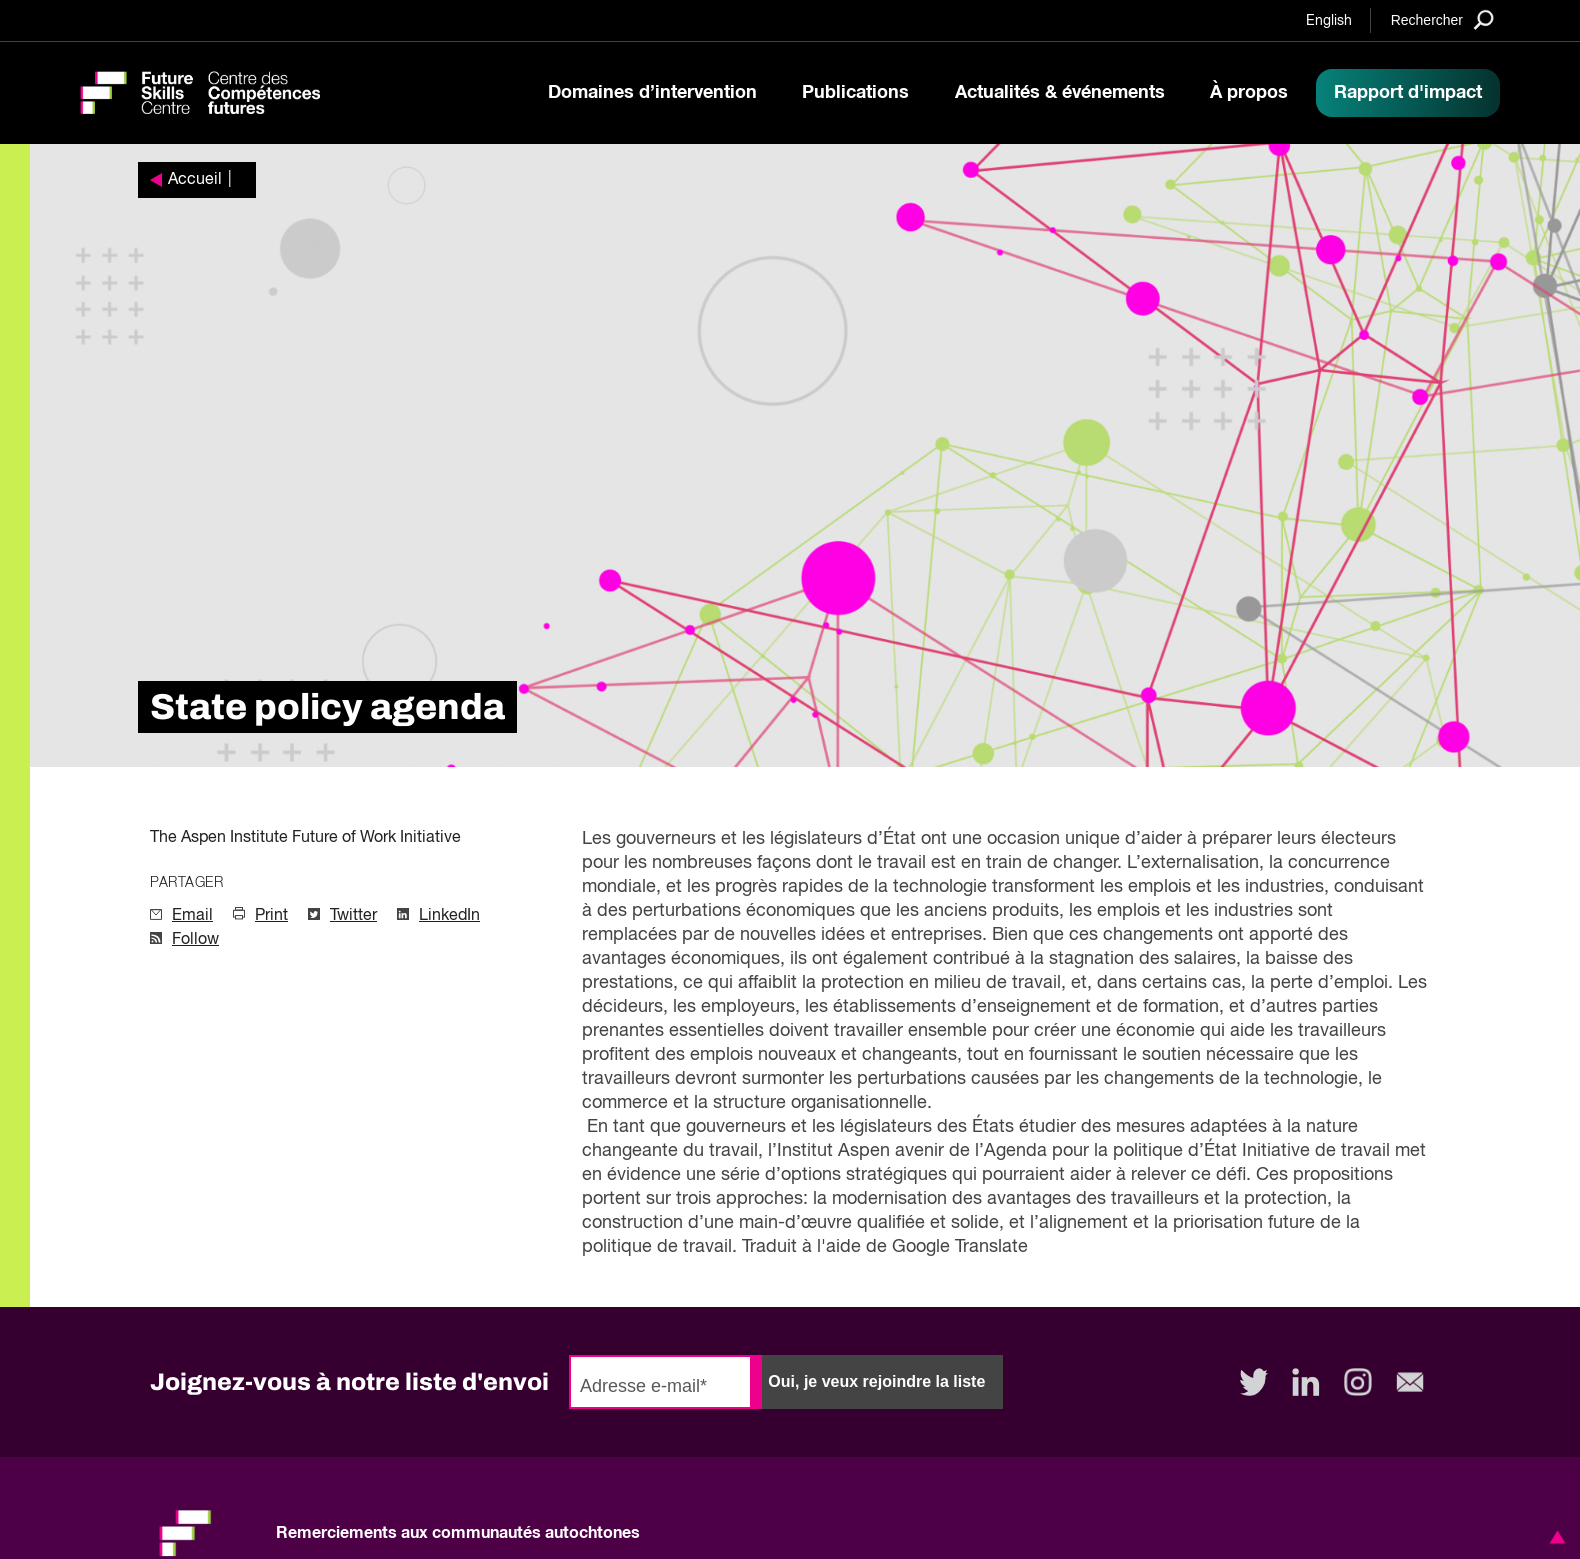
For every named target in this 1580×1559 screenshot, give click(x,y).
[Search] (1442, 19)
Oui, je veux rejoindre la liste (876, 1381)
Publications (855, 93)
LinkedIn (449, 916)
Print (271, 916)
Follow (195, 940)
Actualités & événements (1060, 93)
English (1329, 21)
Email (192, 916)
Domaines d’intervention (652, 93)
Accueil (195, 180)
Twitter (353, 916)
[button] (1554, 1537)
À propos (1249, 93)
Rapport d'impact (1408, 93)
